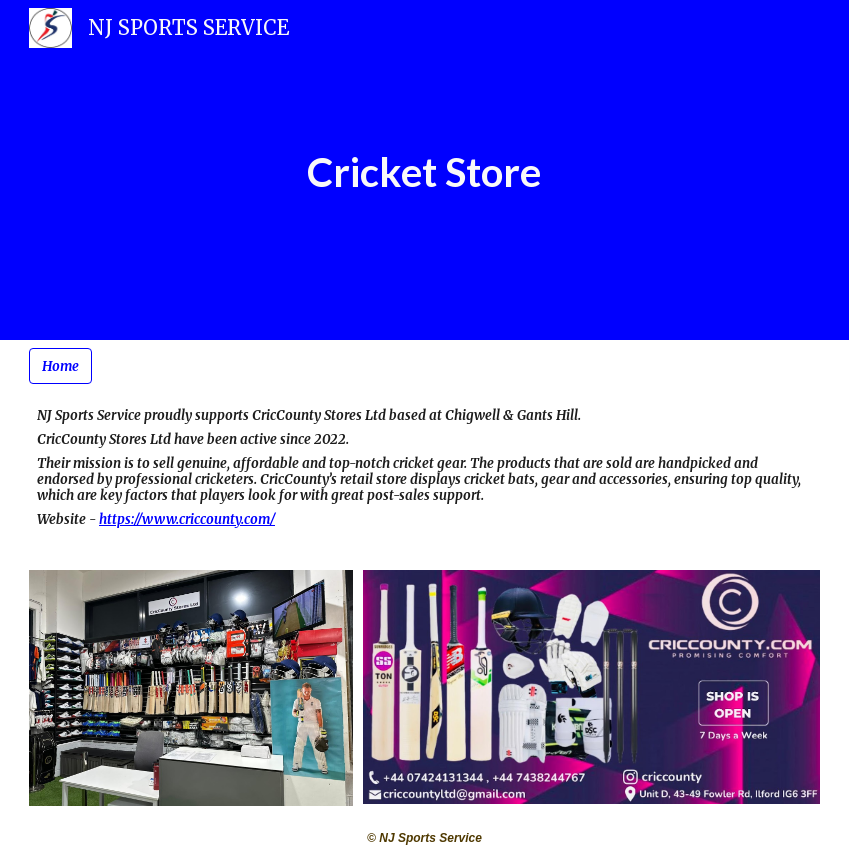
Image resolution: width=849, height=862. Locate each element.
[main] (424, 170)
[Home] (60, 366)
